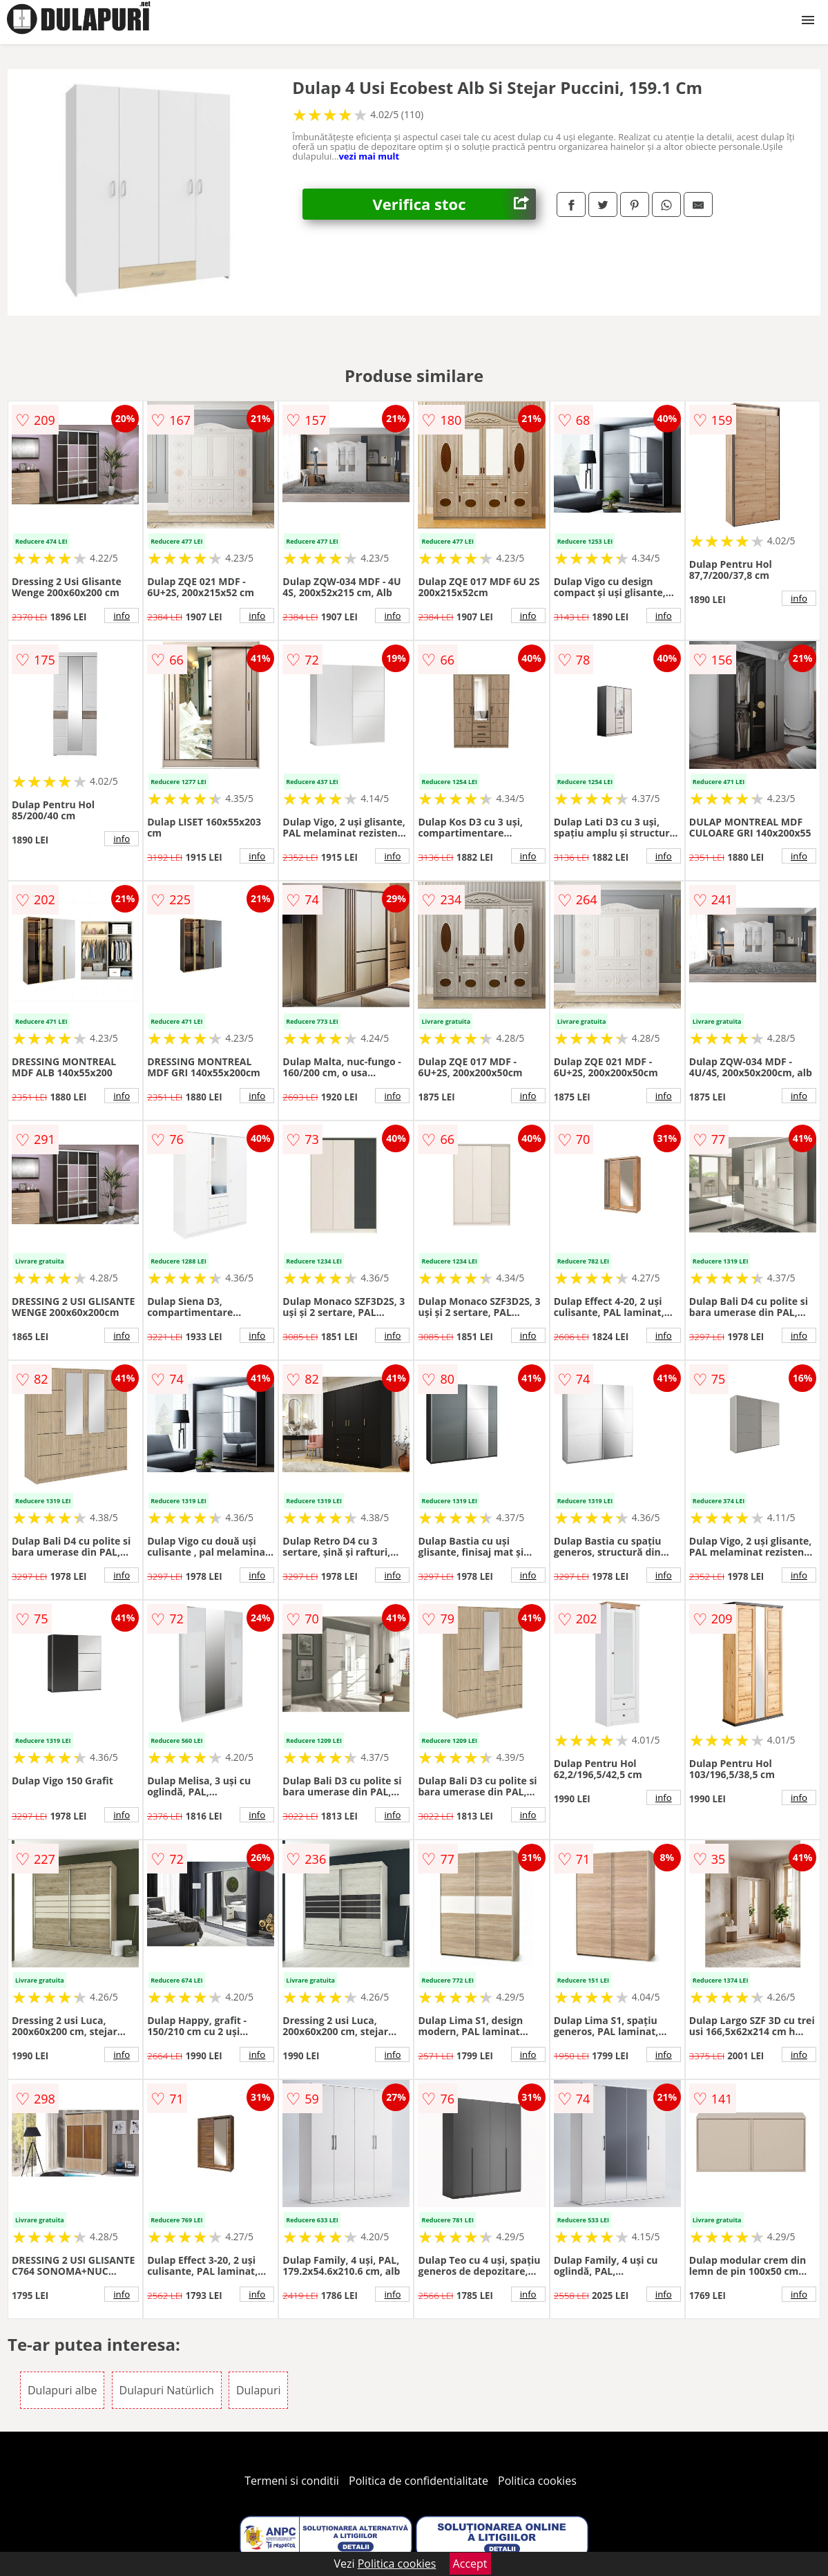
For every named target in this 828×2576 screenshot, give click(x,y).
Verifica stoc (454, 204)
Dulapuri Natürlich (166, 2390)
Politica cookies (537, 2480)
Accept (470, 2563)
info (121, 615)
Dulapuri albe (62, 2390)
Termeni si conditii (291, 2480)
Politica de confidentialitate (418, 2480)
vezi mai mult (368, 156)
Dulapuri (258, 2390)
